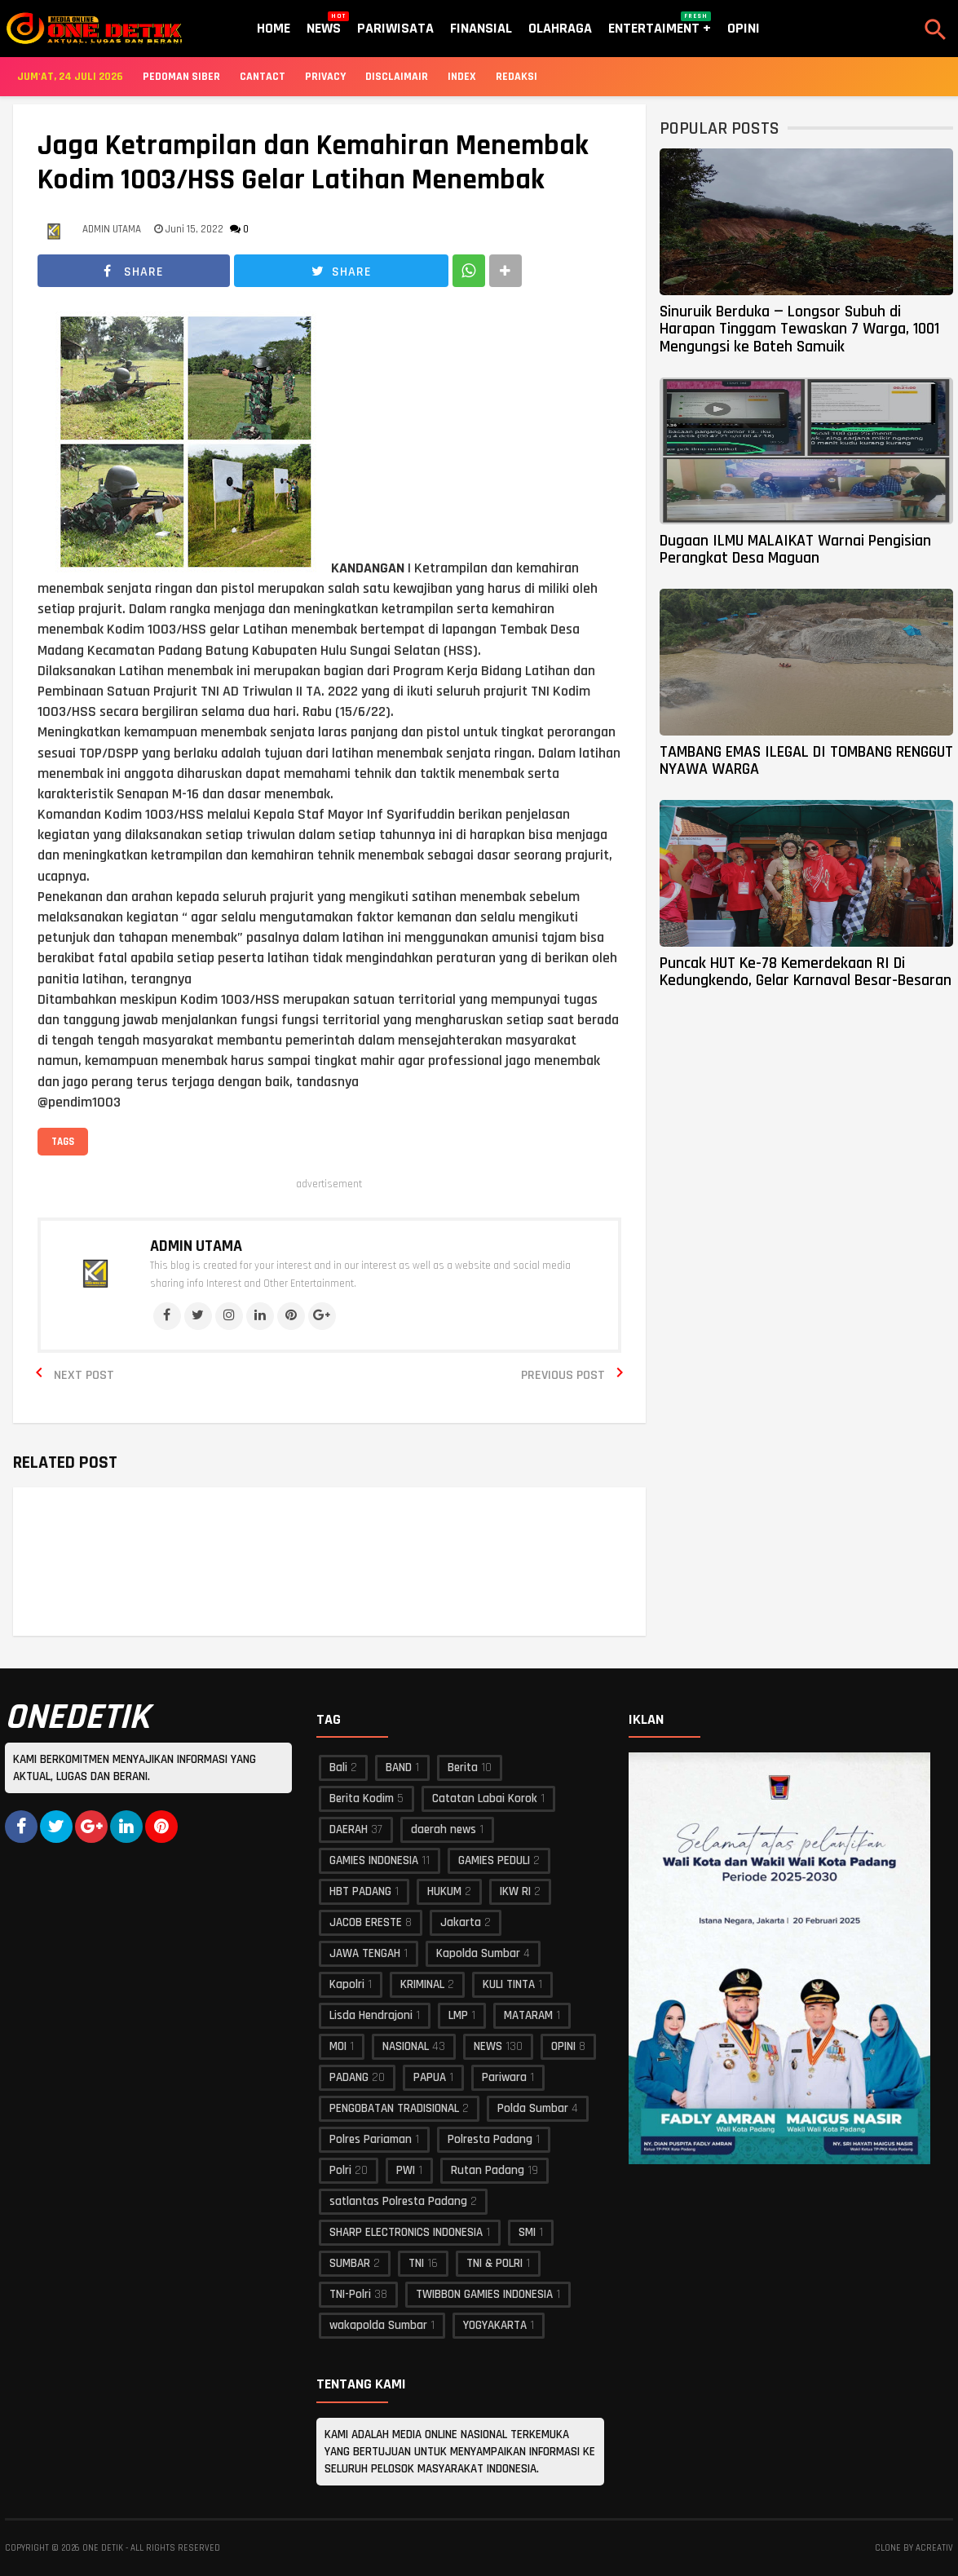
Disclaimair (396, 76)
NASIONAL (405, 2046)
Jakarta (460, 1922)
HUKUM (444, 1891)
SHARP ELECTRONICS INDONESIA (406, 2232)
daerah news (443, 1829)
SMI (527, 2232)
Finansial (481, 28)
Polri (340, 2170)
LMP (458, 2015)
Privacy (325, 76)
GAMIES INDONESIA (373, 1860)
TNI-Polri (350, 2294)
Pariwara (504, 2077)
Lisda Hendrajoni (371, 2015)
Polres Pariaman (370, 2139)
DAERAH (348, 1829)
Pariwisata (395, 28)
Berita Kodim (361, 1798)
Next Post (84, 1375)
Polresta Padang (490, 2139)
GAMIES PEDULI (494, 1860)
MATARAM (528, 2015)
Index (462, 76)
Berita (463, 1767)
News (324, 24)
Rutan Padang (487, 2170)
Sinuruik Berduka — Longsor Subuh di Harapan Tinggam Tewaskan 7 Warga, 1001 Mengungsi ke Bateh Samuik (799, 329)
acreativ (934, 2548)
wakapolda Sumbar (378, 2325)
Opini (743, 28)
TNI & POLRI (494, 2263)
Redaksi (516, 76)
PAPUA (429, 2077)
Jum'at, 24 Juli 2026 (70, 76)
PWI (405, 2170)
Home (273, 28)
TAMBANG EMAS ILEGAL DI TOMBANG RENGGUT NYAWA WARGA (806, 760)
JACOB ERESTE (365, 1922)
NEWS (488, 2046)
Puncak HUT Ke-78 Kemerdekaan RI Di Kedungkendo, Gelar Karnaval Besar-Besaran (805, 971)
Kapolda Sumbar (478, 1953)
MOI (338, 2046)
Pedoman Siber (181, 76)
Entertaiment (659, 24)
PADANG (349, 2077)
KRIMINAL (422, 1984)
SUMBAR (349, 2263)
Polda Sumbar (532, 2108)
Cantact (262, 76)
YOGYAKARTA (495, 2325)
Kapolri (346, 1984)
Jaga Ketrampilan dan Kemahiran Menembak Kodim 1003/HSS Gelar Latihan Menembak (313, 163)
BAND (399, 1767)
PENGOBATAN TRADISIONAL (394, 2108)
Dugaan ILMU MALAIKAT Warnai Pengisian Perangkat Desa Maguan (795, 549)
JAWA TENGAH (364, 1953)
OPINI (563, 2046)
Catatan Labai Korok (484, 1798)
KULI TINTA (509, 1984)
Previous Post (563, 1375)
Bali (338, 1767)
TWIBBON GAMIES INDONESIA (484, 2294)
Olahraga (560, 28)
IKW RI (515, 1891)
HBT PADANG (360, 1891)
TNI (416, 2263)
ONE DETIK (102, 2548)
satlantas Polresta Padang (398, 2201)
